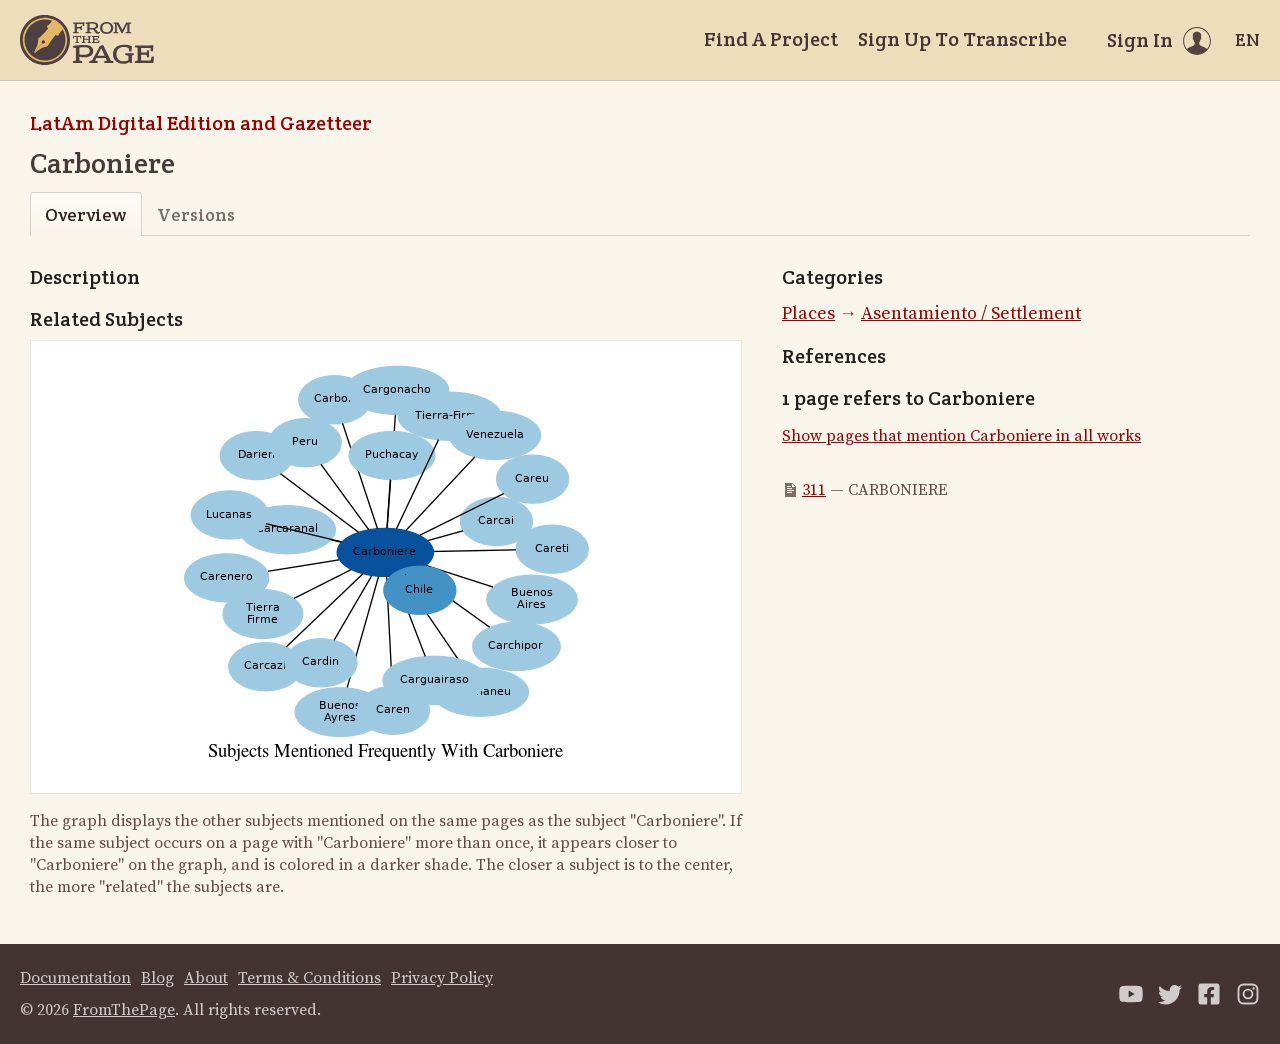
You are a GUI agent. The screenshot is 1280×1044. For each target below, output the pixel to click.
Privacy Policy (442, 978)
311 (814, 490)
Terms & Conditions (309, 978)
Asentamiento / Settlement (971, 313)
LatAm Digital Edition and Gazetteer (201, 123)
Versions (196, 214)
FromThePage (124, 1010)
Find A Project (771, 39)
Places (808, 313)
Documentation (75, 978)
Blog (157, 978)
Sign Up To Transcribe (962, 39)
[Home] (87, 40)
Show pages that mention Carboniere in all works (961, 436)
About (206, 978)
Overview (85, 214)
